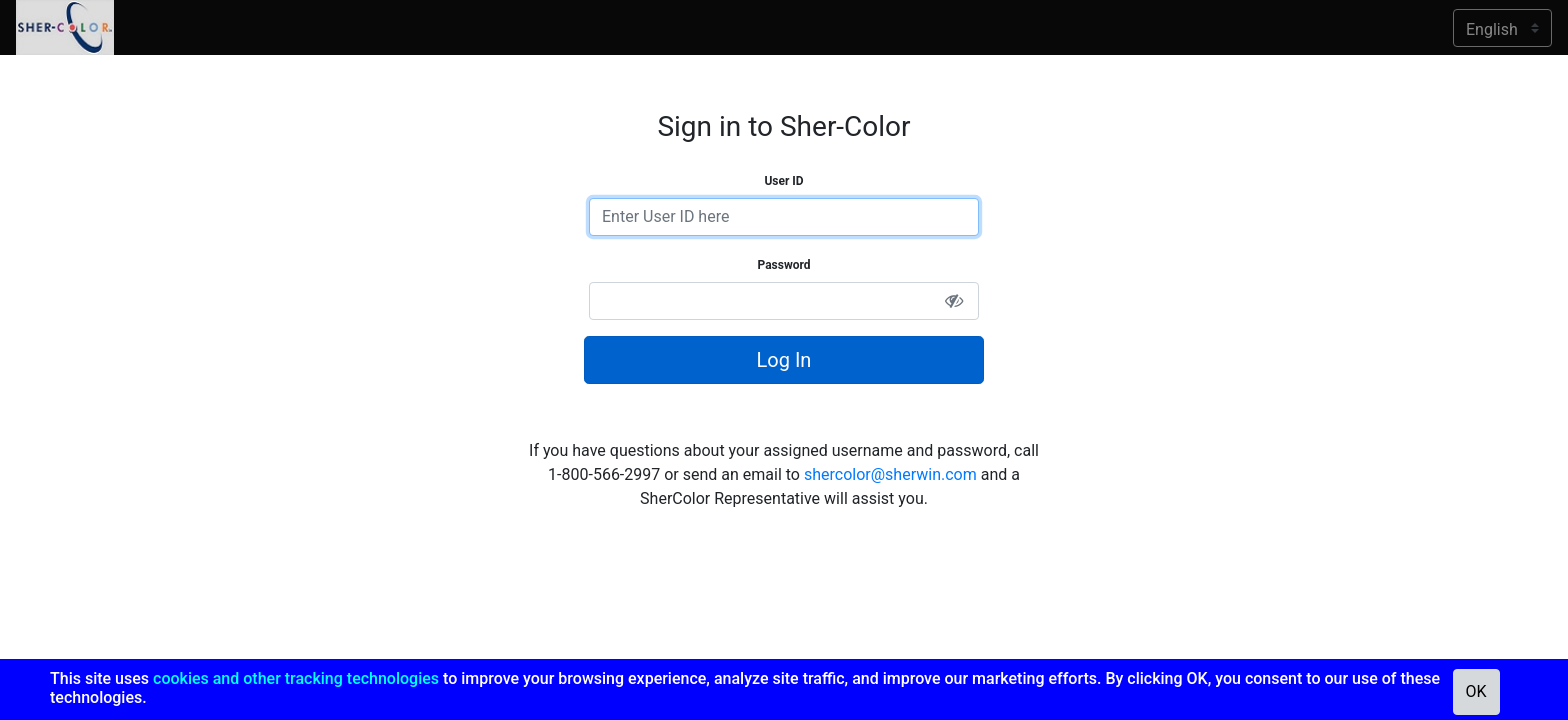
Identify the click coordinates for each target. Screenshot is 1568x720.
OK (1476, 691)
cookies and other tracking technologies (296, 678)
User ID (783, 181)
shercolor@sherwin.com (890, 474)
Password (783, 265)
